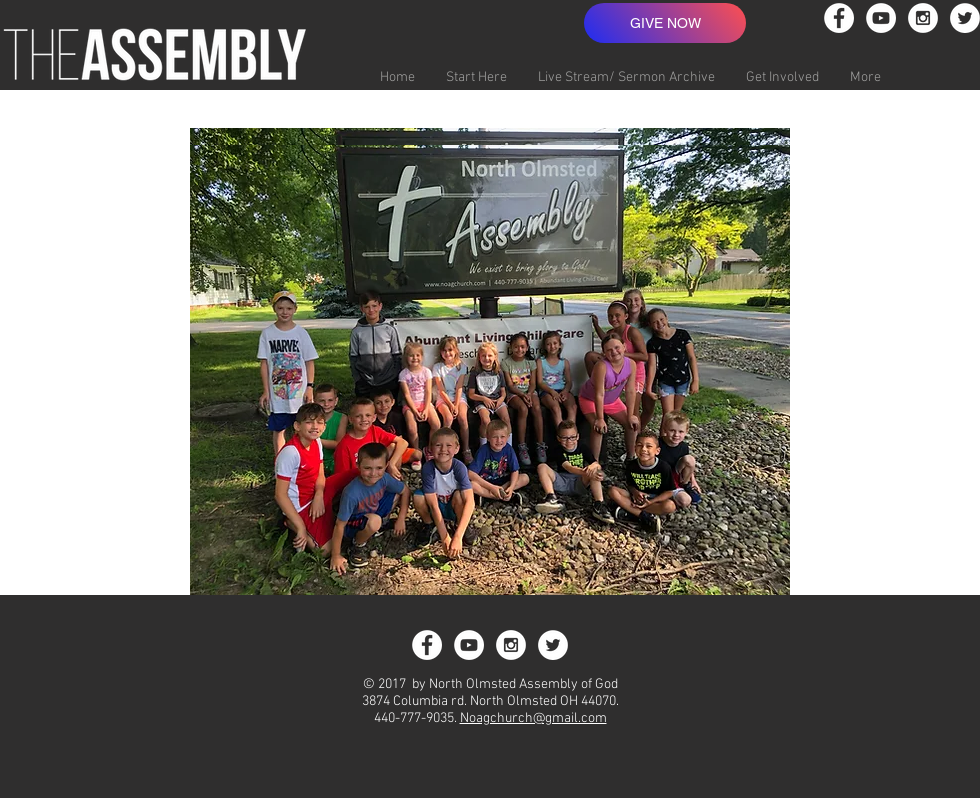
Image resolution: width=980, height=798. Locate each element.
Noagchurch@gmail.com (533, 718)
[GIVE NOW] (665, 23)
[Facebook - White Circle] (839, 18)
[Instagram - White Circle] (923, 18)
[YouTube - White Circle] (881, 18)
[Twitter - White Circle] (965, 18)
